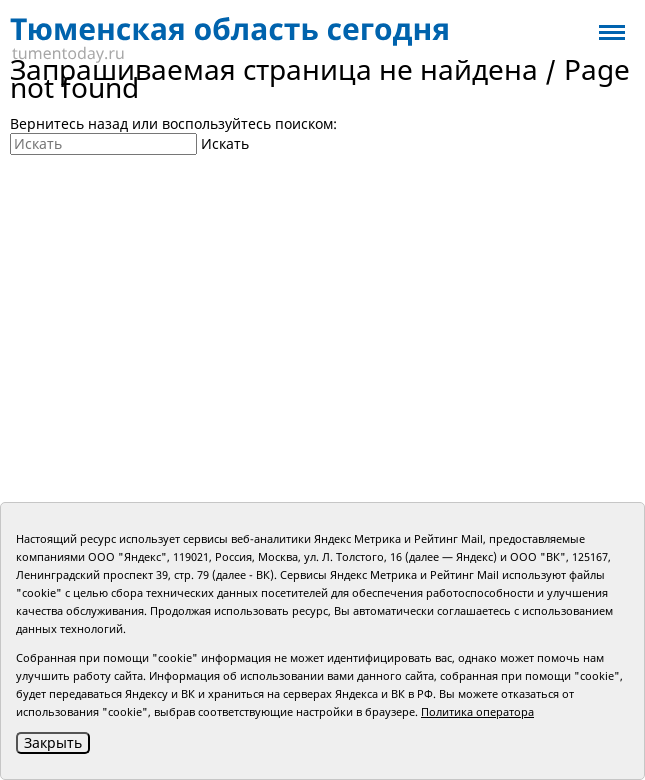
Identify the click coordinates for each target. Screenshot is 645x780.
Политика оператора (477, 711)
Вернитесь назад (69, 123)
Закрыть (53, 742)
